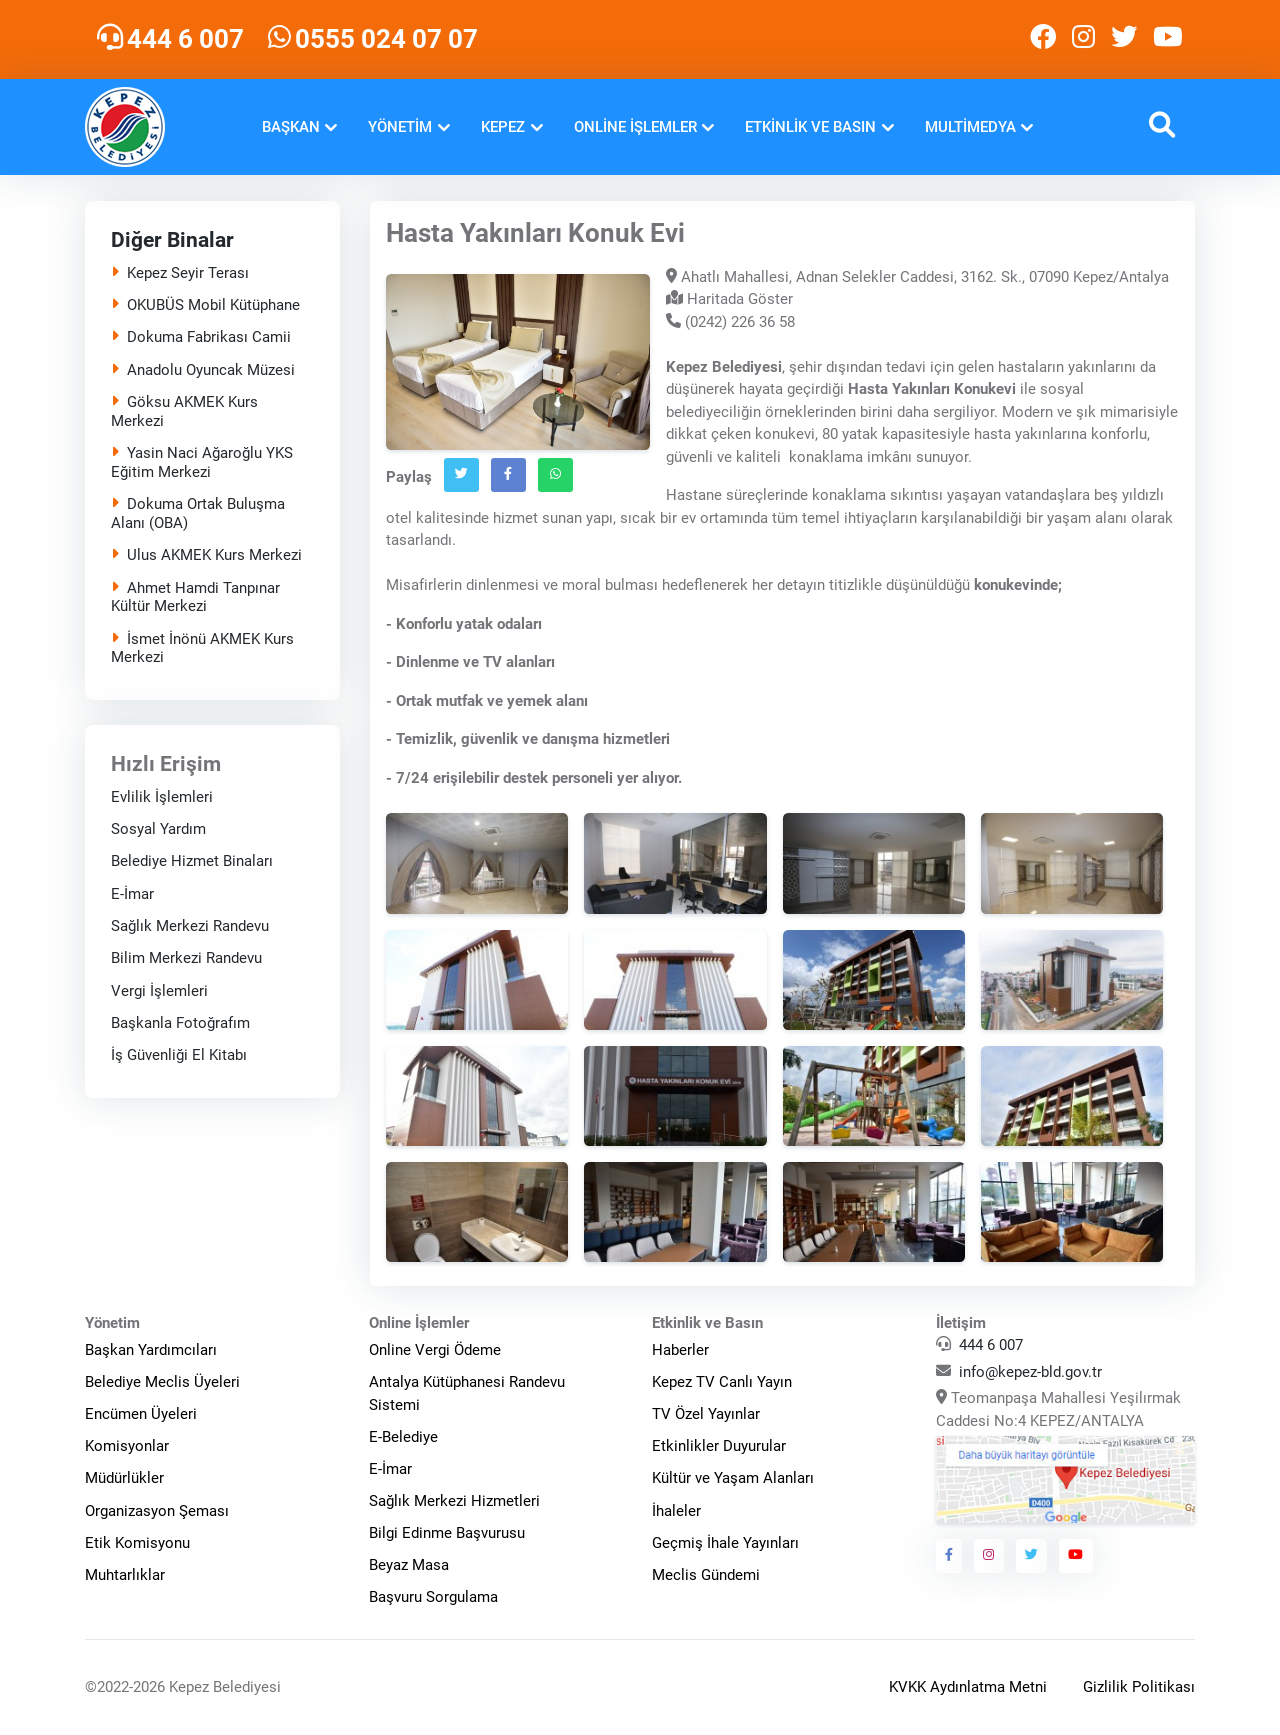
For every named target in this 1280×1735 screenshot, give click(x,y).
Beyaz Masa (409, 1565)
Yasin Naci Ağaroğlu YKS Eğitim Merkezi (202, 462)
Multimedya (970, 127)
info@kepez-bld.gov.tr (1030, 1372)
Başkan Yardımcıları (151, 1350)
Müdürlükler (124, 1478)
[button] (1162, 127)
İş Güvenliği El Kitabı (179, 1056)
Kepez (503, 127)
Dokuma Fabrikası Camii (201, 337)
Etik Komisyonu (137, 1543)
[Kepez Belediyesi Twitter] (1124, 39)
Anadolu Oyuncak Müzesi (203, 370)
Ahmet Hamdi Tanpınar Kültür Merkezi (195, 597)
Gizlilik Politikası (1139, 1687)
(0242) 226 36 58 (730, 322)
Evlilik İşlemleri (162, 797)
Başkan (291, 127)
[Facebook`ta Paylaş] (508, 475)
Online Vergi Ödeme (435, 1350)
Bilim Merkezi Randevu (186, 959)
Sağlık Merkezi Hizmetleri (454, 1501)
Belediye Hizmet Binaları (192, 862)
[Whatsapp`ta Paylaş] (555, 475)
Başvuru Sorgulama (433, 1597)
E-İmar (132, 894)
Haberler (680, 1350)
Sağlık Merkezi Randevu (190, 926)
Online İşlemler (635, 127)
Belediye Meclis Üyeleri (162, 1382)
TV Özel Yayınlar (706, 1414)
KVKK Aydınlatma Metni (968, 1687)
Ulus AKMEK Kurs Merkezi (206, 555)
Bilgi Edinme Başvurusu (447, 1533)
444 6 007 (991, 1345)
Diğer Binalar (172, 240)
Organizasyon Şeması (157, 1511)
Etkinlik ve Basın (810, 127)
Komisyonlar (127, 1446)
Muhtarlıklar (125, 1575)
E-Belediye (403, 1437)
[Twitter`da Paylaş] (461, 475)
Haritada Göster (729, 299)
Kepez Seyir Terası (180, 273)
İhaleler (676, 1511)
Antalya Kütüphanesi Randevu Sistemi (467, 1393)
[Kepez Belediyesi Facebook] (1043, 39)
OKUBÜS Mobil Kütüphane (205, 305)
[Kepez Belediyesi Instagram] (1083, 39)
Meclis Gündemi (706, 1575)
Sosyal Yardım (158, 829)
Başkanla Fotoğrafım (180, 1023)
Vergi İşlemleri (159, 991)
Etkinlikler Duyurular (719, 1446)
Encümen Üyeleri (141, 1414)
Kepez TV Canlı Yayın (722, 1382)
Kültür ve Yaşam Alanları (733, 1478)
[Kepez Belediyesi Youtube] (1170, 39)
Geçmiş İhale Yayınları (725, 1543)
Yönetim (400, 127)
